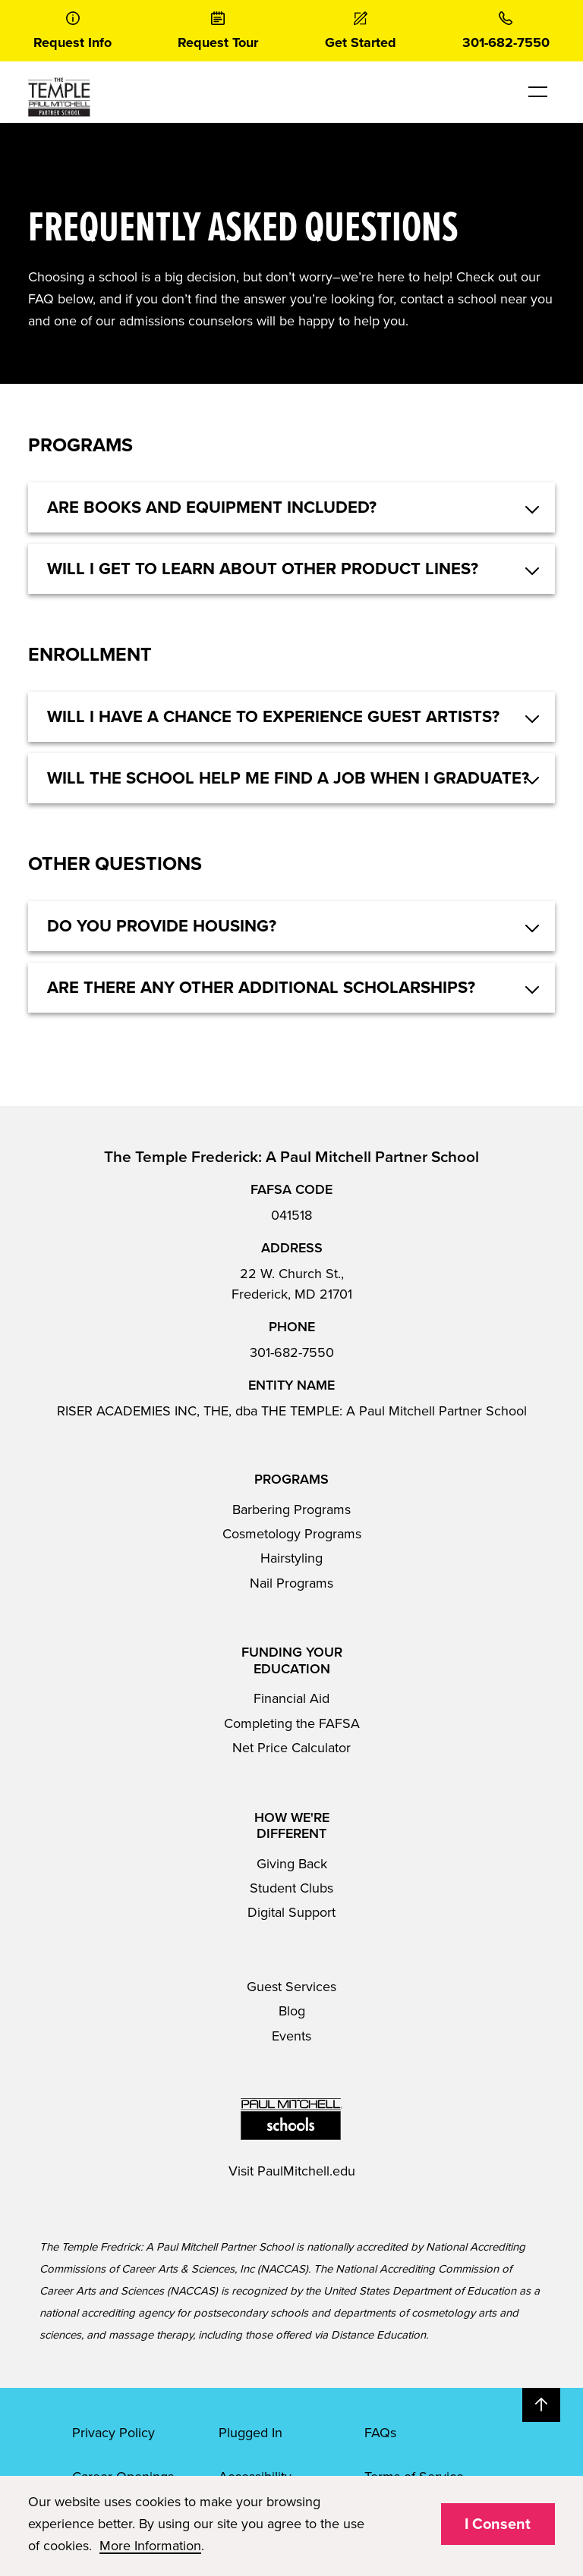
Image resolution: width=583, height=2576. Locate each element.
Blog (292, 2011)
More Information (150, 2545)
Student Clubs (291, 1888)
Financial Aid (291, 1698)
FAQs (380, 2432)
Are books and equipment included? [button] (212, 507)
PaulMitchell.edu (306, 2171)
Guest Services (291, 1986)
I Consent (498, 2524)
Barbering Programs (291, 1509)
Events (291, 2036)
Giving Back (292, 1863)
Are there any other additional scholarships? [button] (261, 987)
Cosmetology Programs (291, 1533)
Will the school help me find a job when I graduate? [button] (288, 778)
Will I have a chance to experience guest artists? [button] (273, 717)
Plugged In (250, 2432)
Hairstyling (291, 1558)
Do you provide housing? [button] (161, 926)
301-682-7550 (292, 1352)
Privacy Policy (113, 2432)
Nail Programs (291, 1583)
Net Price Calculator (291, 1747)
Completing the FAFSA (292, 1723)
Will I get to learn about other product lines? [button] (262, 569)
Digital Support (291, 1912)
